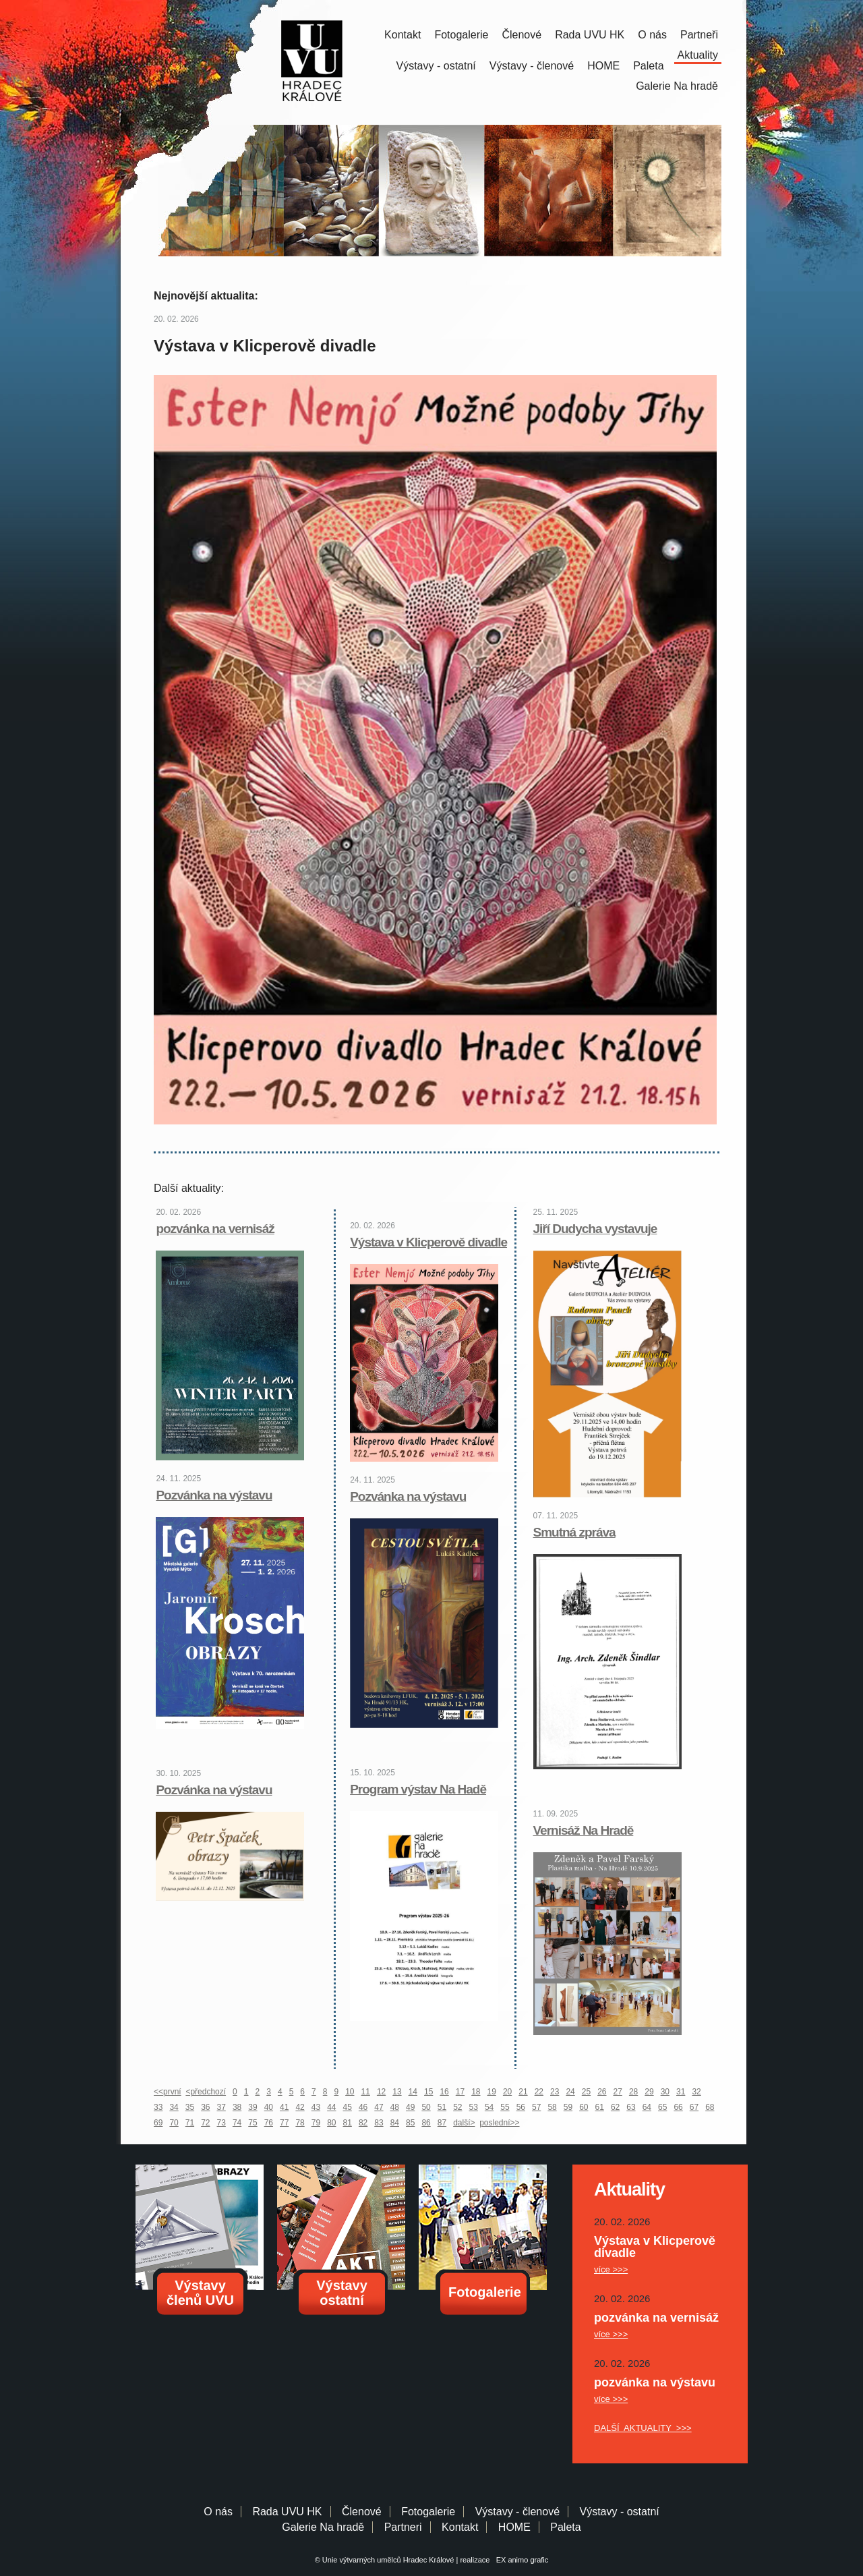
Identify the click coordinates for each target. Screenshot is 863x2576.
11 (365, 2091)
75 (252, 2122)
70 (173, 2122)
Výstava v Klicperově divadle (428, 1242)
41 (284, 2107)
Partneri (403, 2527)
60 (583, 2107)
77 (284, 2122)
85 (410, 2122)
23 (554, 2091)
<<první (167, 2091)
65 (662, 2107)
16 (444, 2091)
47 (378, 2107)
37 (221, 2107)
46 (363, 2107)
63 (630, 2107)
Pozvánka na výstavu (214, 1495)
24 (570, 2091)
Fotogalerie (461, 34)
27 (618, 2091)
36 (205, 2107)
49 (410, 2107)
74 (237, 2122)
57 (536, 2107)
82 (363, 2122)
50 (425, 2107)
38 (237, 2107)
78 (299, 2122)
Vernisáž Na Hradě (583, 1830)
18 (475, 2091)
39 (252, 2107)
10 (349, 2091)
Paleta (648, 65)
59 (568, 2107)
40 (268, 2107)
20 (507, 2091)
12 (381, 2091)
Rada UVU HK (589, 34)
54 (489, 2107)
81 (347, 2122)
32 (696, 2091)
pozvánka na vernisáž (215, 1229)
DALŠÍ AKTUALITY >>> (643, 2428)
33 (158, 2107)
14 (413, 2091)
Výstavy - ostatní (436, 65)
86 (425, 2122)
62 (615, 2107)
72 (205, 2122)
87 (442, 2122)
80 (331, 2122)
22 (539, 2091)
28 (633, 2091)
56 (520, 2107)
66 (678, 2107)
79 (315, 2122)
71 (189, 2122)
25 (586, 2091)
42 (299, 2107)
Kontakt (402, 34)
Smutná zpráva (574, 1532)
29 (649, 2091)
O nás (652, 34)
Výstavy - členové (531, 65)
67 (694, 2107)
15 (428, 2091)
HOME (603, 65)
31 (680, 2091)
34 (173, 2107)
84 (394, 2122)
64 (647, 2107)
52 (457, 2107)
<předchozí (205, 2091)
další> (464, 2122)
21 (522, 2091)
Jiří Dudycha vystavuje (595, 1229)
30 (665, 2091)
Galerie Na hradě (323, 2527)
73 (221, 2122)
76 (268, 2122)
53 (473, 2107)
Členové (521, 34)
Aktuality (698, 55)
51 (442, 2107)
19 (491, 2091)
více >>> (611, 2269)
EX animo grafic (520, 2560)
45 (347, 2107)
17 (460, 2091)
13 (396, 2091)
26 (601, 2091)
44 (331, 2107)
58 (551, 2107)
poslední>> (499, 2122)
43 (315, 2107)
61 (599, 2107)
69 (158, 2122)
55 (504, 2107)
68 (709, 2107)
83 (378, 2122)
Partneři (699, 34)
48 (394, 2107)
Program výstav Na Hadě (418, 1789)
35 (189, 2107)
